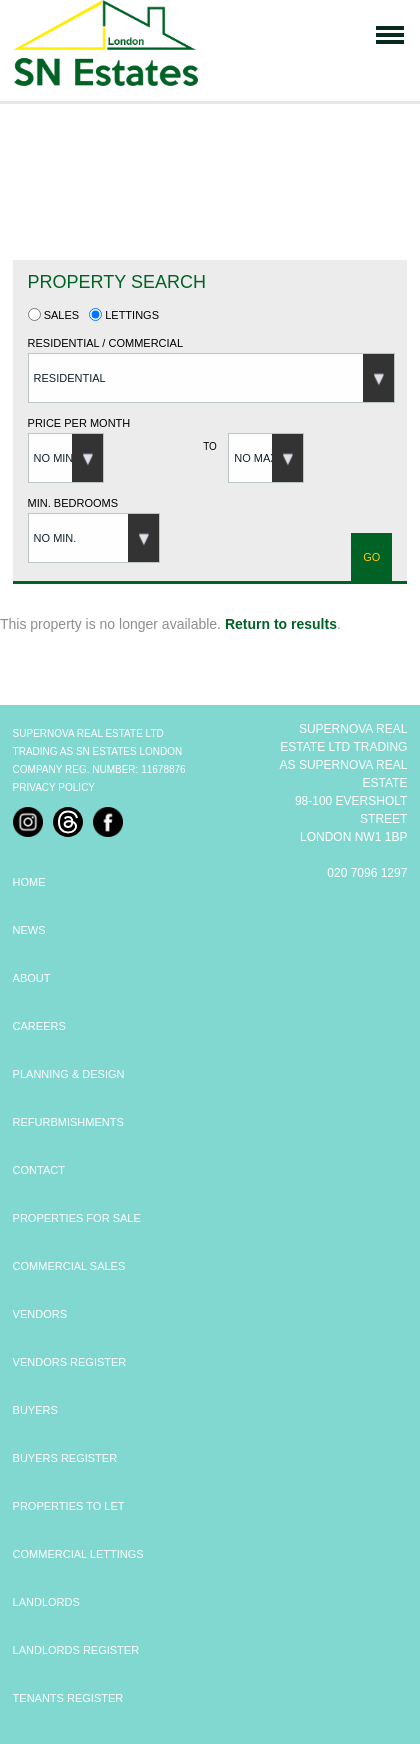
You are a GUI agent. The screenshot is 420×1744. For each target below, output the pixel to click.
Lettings (124, 315)
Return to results (281, 624)
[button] (211, 378)
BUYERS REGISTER (65, 1458)
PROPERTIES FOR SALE (77, 1218)
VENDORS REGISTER (70, 1362)
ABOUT (32, 978)
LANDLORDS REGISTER (76, 1650)
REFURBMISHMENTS (68, 1122)
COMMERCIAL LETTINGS (78, 1554)
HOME (29, 882)
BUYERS (35, 1410)
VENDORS (40, 1314)
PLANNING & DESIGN (69, 1074)
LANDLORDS (46, 1602)
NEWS (29, 930)
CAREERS (39, 1026)
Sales (54, 315)
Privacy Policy (54, 787)
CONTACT (39, 1170)
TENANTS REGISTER (68, 1698)
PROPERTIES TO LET (69, 1506)
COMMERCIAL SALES (69, 1266)
